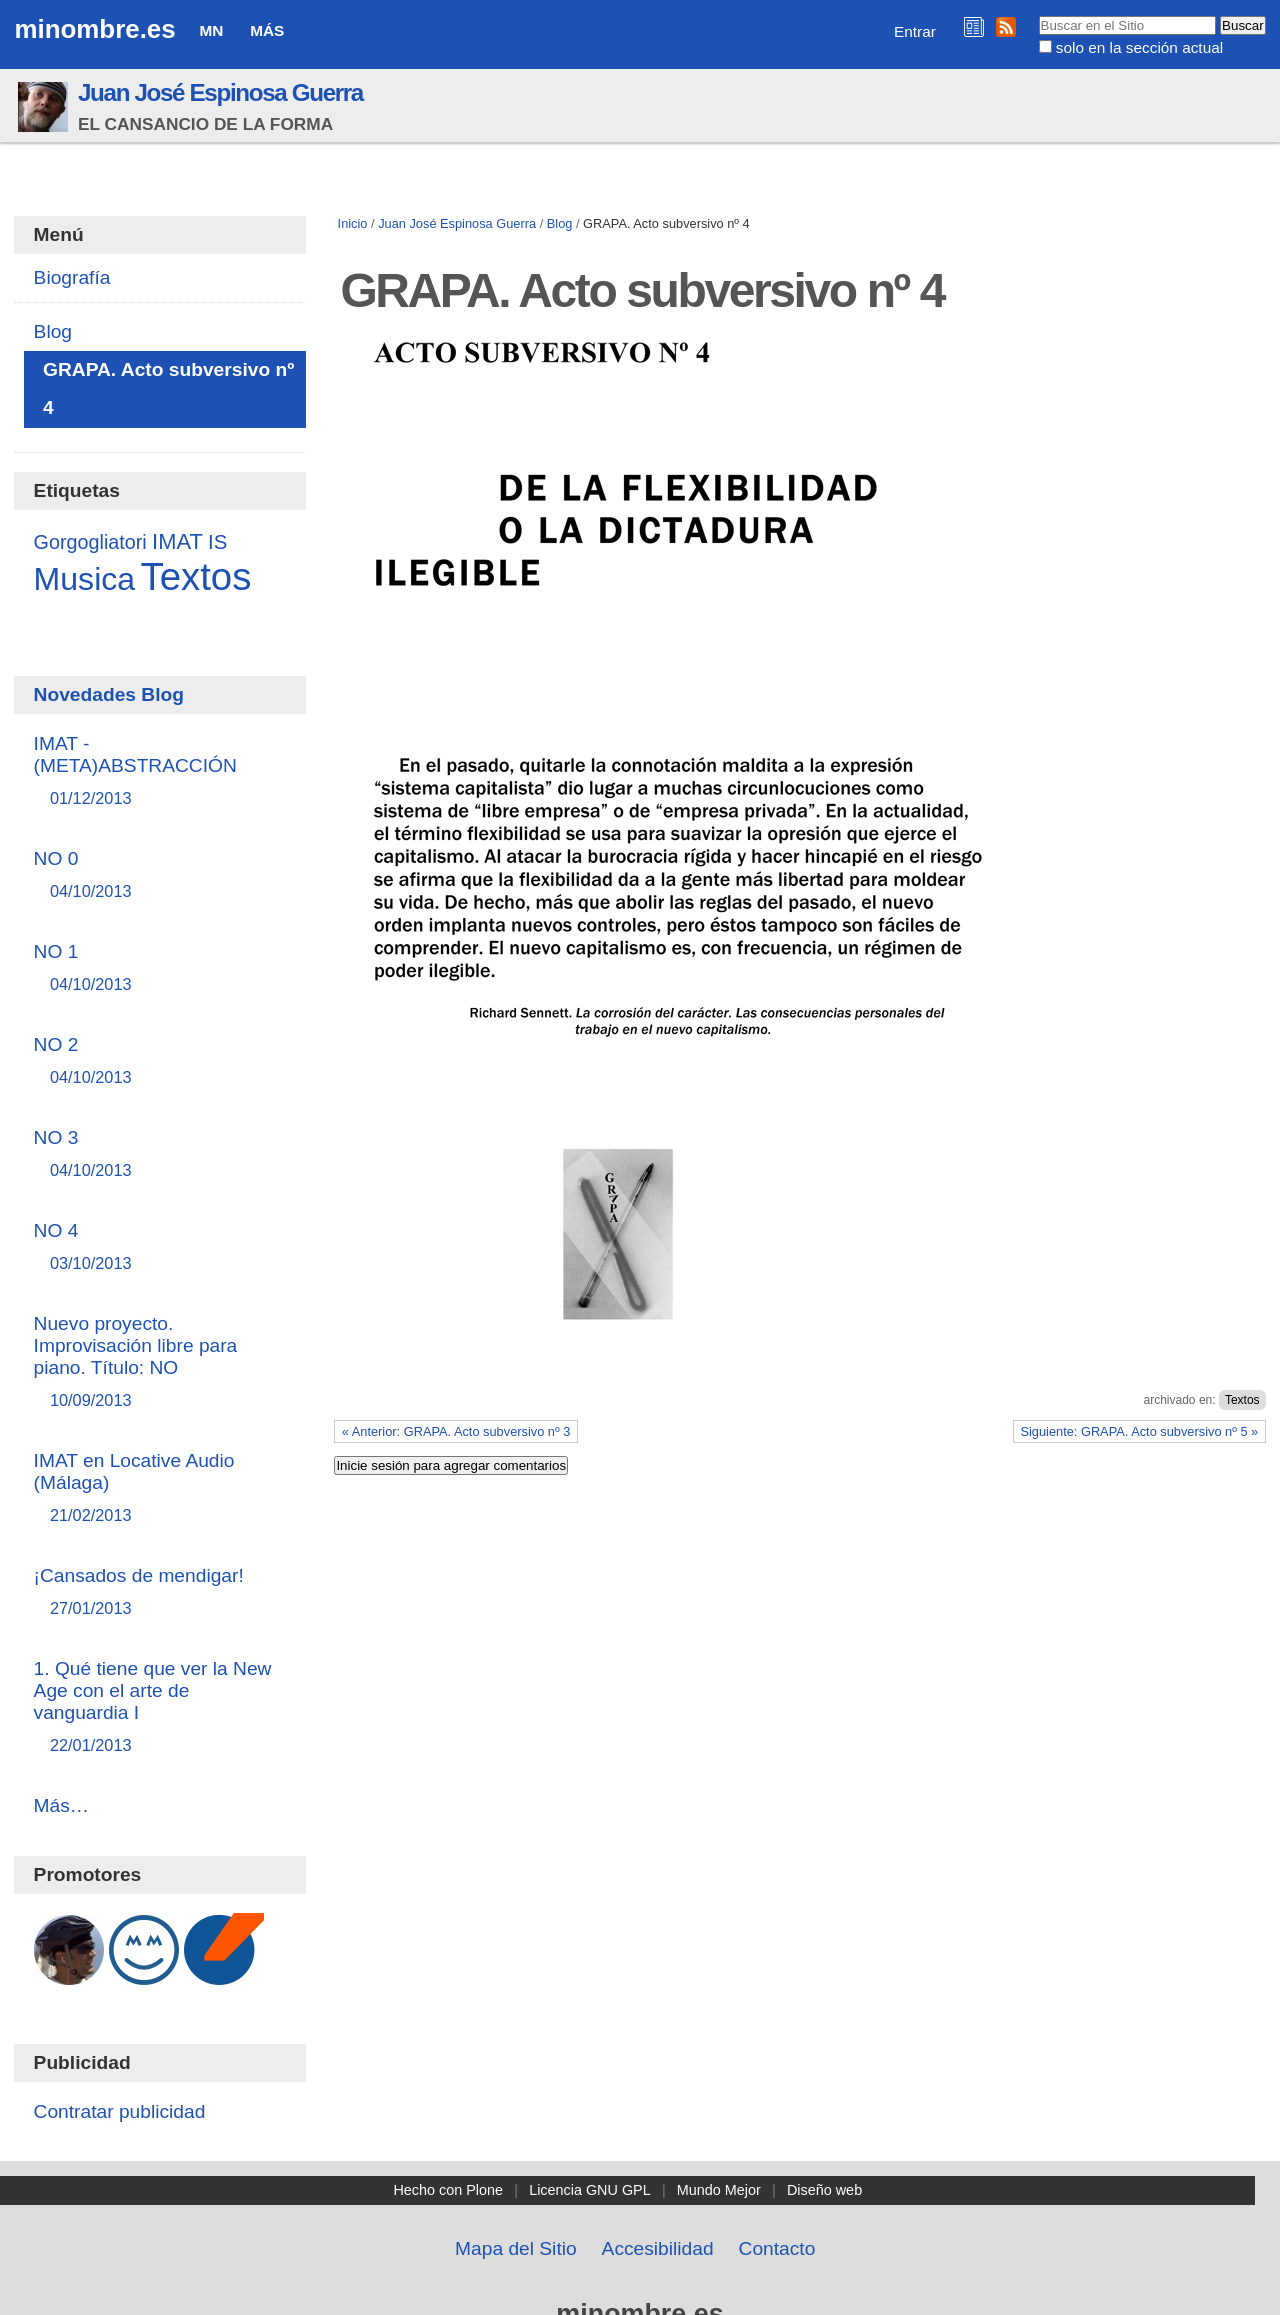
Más (267, 30)
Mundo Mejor (719, 2190)
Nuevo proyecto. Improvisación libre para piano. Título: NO (160, 1362)
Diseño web (824, 2190)
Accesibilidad (658, 2248)
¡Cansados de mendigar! (160, 1592)
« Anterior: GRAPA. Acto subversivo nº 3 (456, 1431)
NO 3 (160, 1154)
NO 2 (160, 1061)
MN (211, 30)
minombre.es (94, 29)
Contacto (777, 2248)
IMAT (177, 541)
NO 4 (160, 1247)
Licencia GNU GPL (590, 2190)
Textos (1242, 1400)
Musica (85, 579)
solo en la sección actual (1139, 47)
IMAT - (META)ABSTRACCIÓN (160, 771)
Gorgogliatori (90, 542)
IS (217, 542)
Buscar (1037, 15)
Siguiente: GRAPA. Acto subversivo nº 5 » (1139, 1431)
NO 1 (160, 968)
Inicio (353, 223)
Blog (560, 223)
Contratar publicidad (120, 2111)
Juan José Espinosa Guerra (220, 92)
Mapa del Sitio (516, 2248)
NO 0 (160, 875)
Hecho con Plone (448, 2190)
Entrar (915, 31)
